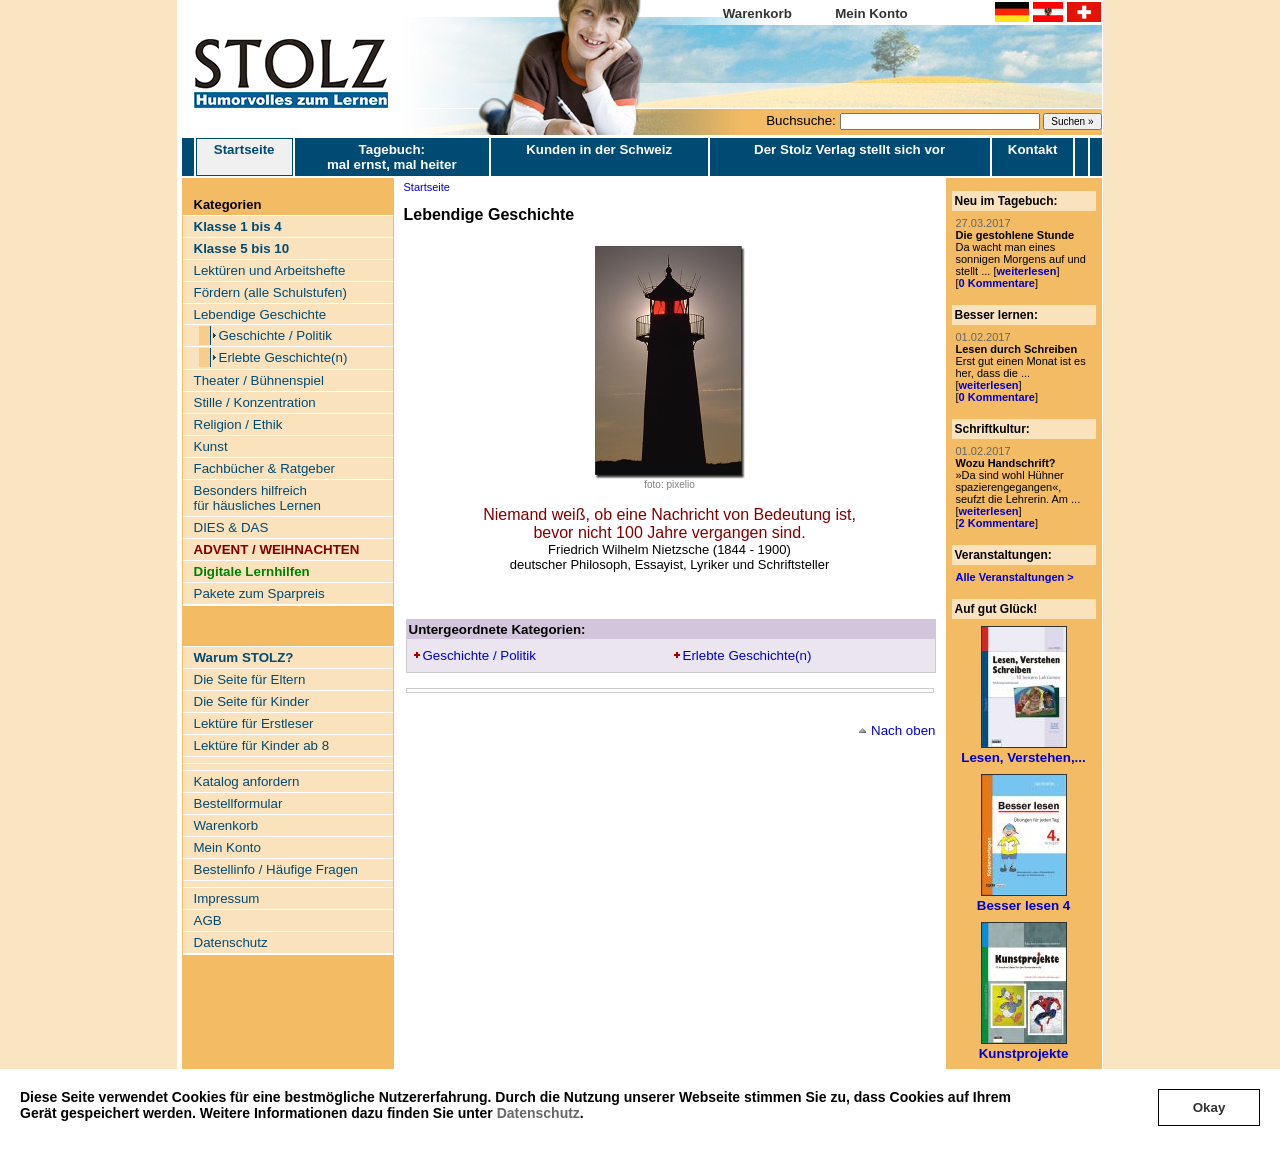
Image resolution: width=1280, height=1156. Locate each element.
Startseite (244, 157)
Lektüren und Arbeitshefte (270, 270)
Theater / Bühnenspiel (259, 380)
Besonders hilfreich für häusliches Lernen (257, 498)
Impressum (227, 898)
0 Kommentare (997, 283)
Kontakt (1033, 149)
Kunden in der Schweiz (599, 149)
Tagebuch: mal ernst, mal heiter (392, 157)
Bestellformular (238, 803)
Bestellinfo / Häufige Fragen (276, 869)
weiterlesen (1026, 271)
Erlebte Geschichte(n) (283, 357)
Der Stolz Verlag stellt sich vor (849, 149)
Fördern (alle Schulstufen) (270, 292)
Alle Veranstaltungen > (1015, 577)
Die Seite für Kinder (252, 701)
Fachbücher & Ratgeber (265, 468)
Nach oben (903, 730)
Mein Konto (871, 13)
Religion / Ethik (238, 424)
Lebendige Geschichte (260, 314)
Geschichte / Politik (275, 335)
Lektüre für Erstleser (254, 723)
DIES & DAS (231, 527)
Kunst (211, 446)
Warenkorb (757, 13)
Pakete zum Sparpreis (259, 593)
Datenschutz (538, 1113)
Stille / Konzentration (255, 402)
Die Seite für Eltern (250, 679)
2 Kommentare (997, 523)
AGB (208, 920)
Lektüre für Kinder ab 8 (262, 745)
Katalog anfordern (247, 781)
